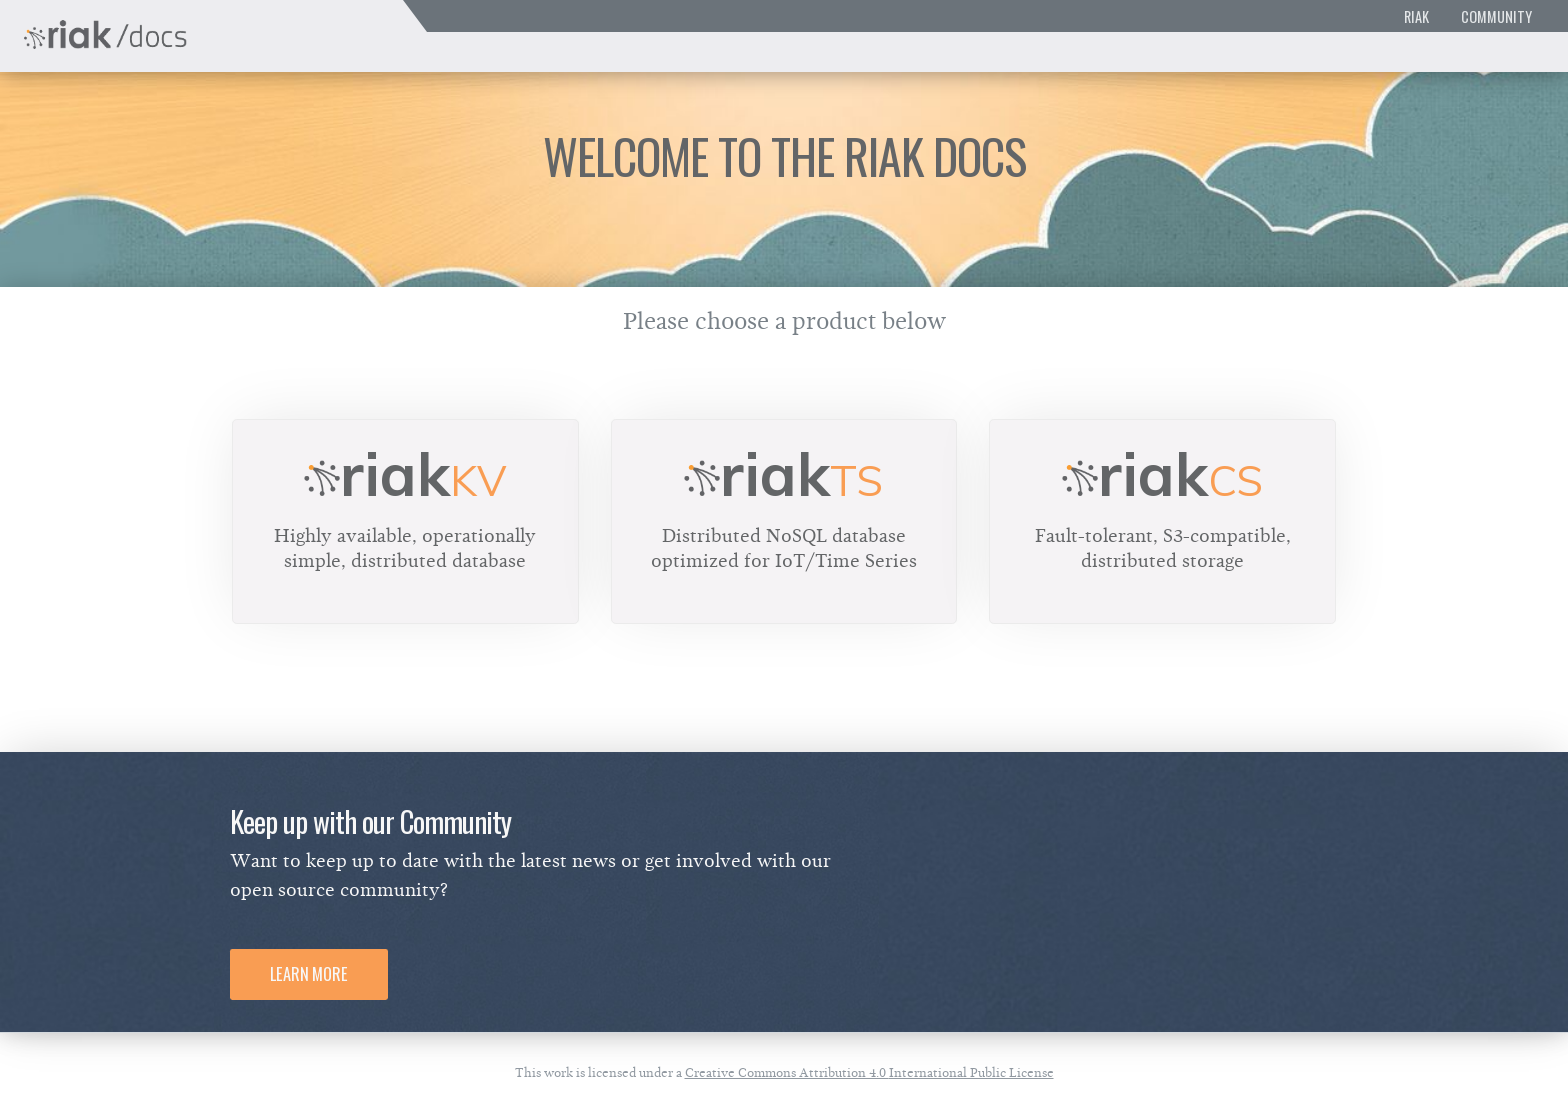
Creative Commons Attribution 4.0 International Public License (869, 1072)
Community (1496, 16)
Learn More (309, 974)
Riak (1416, 16)
